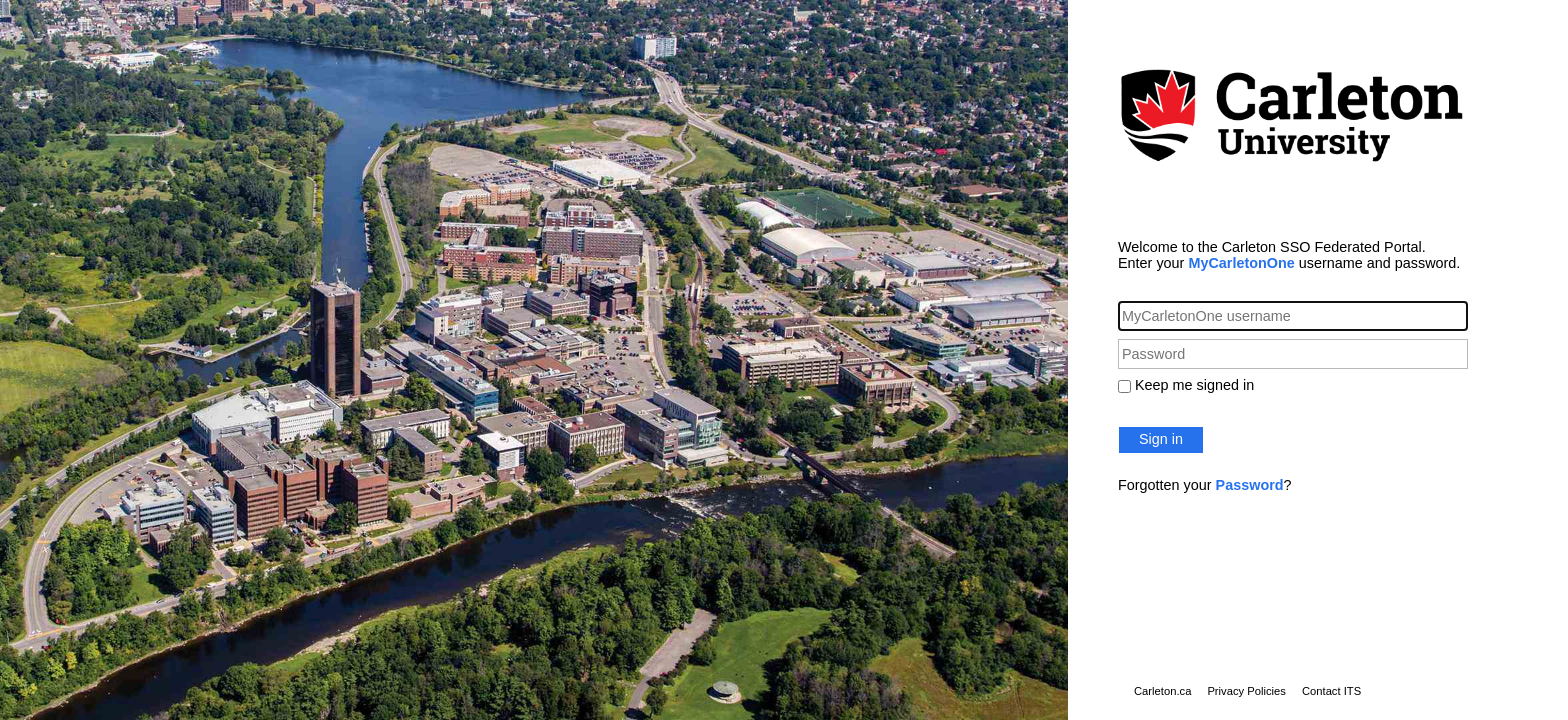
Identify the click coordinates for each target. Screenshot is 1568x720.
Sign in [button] (1161, 439)
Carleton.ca (1162, 691)
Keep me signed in (1194, 385)
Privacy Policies (1246, 691)
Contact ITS (1331, 691)
